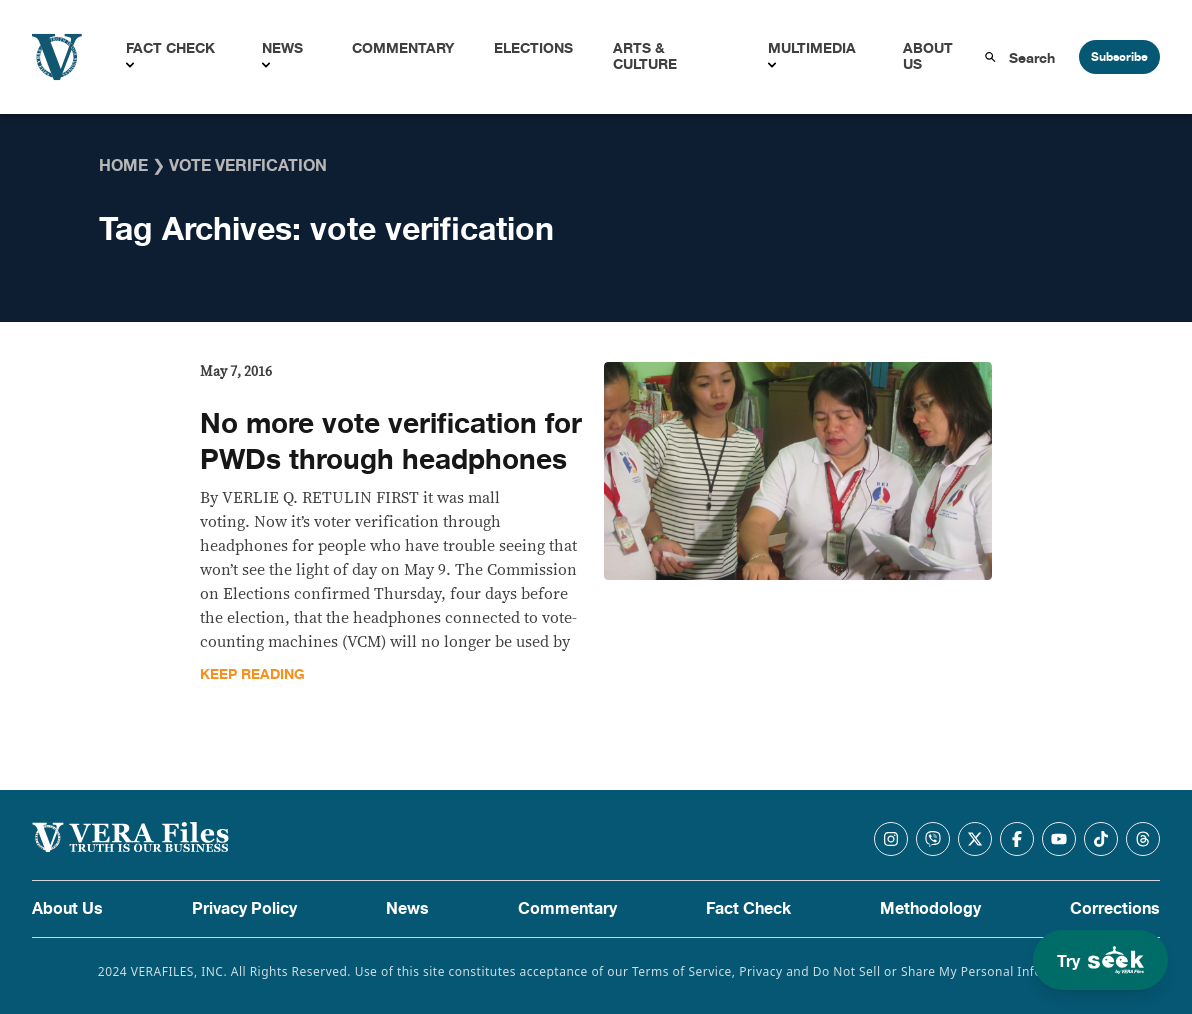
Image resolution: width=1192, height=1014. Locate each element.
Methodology (930, 909)
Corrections (1115, 909)
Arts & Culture (645, 56)
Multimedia (812, 48)
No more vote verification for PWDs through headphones (391, 442)
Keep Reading (252, 674)
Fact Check (170, 48)
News (282, 48)
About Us (928, 56)
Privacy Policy (244, 909)
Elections (533, 48)
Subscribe (1119, 57)
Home (123, 166)
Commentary (403, 48)
